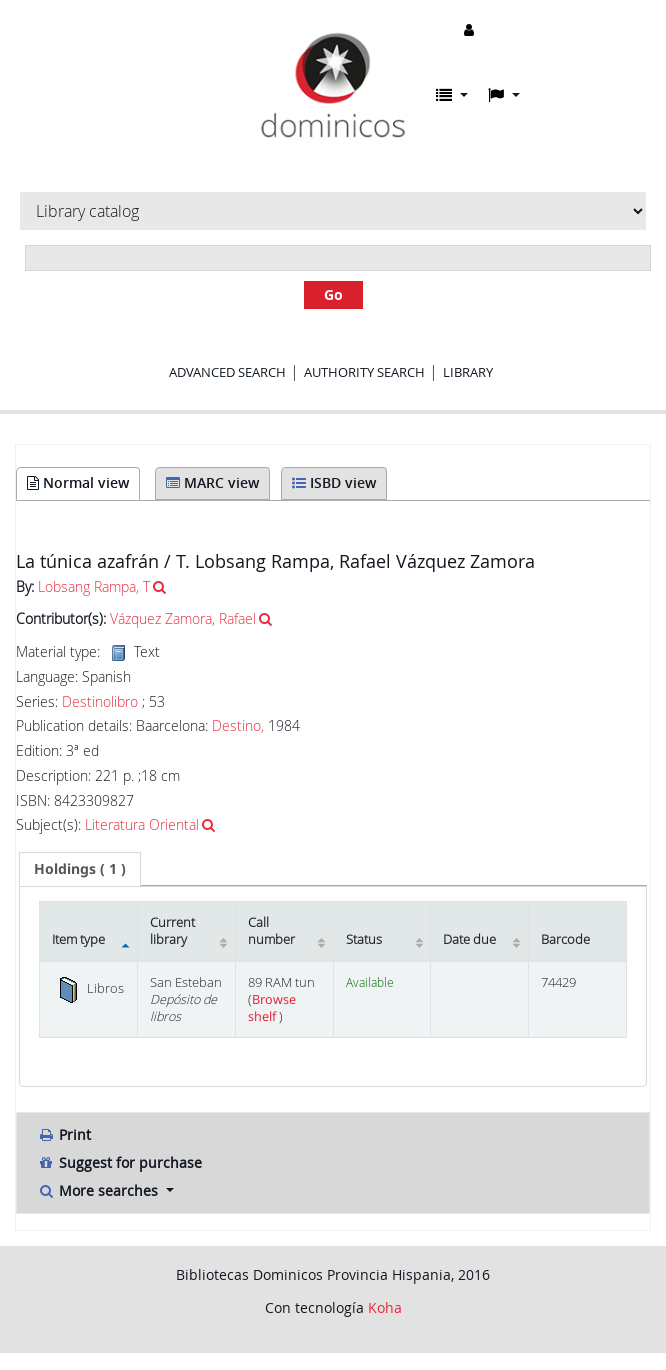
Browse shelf (272, 1008)
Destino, (238, 725)
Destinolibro (100, 702)
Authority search (364, 372)
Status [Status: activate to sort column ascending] (364, 939)
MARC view (212, 482)
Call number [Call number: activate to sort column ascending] (271, 931)
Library (468, 372)
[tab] (80, 869)
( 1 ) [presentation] (80, 868)
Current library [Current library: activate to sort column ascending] (172, 931)
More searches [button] (99, 1190)
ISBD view (334, 482)
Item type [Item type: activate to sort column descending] (78, 939)
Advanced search (227, 372)
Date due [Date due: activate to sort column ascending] (469, 939)
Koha (385, 1307)
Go (333, 294)
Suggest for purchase (119, 1162)
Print (64, 1134)
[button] (452, 95)
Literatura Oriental (142, 824)
